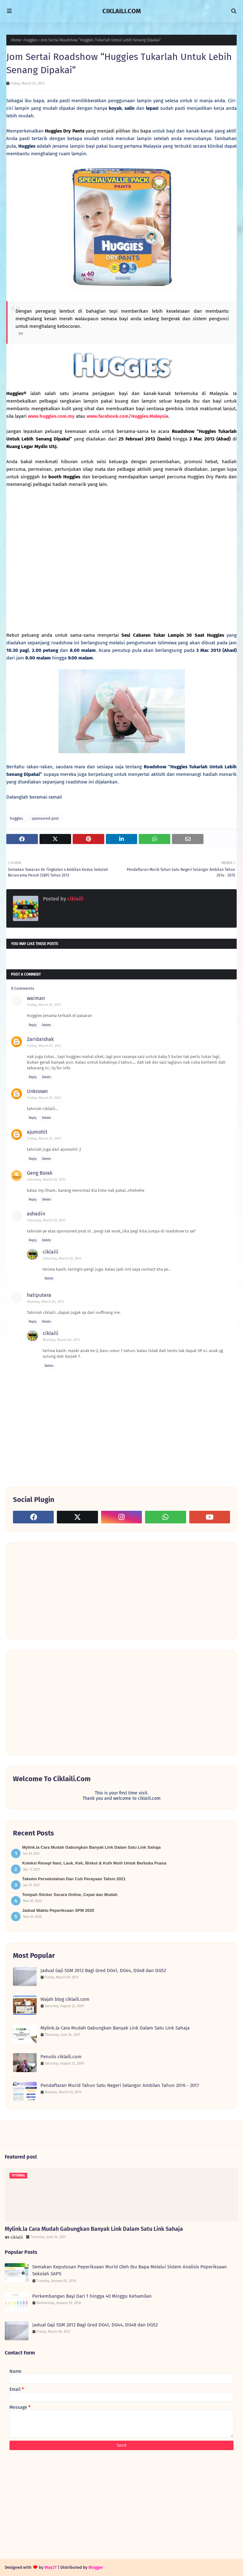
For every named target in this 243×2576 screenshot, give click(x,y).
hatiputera (39, 1295)
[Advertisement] (60, 1590)
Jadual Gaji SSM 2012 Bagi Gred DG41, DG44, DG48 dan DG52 (103, 1970)
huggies (31, 40)
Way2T (51, 2567)
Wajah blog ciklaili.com (64, 1999)
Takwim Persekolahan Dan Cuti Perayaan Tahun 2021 (74, 1878)
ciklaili (74, 899)
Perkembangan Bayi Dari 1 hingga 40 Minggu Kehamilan (92, 2296)
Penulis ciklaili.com (61, 2056)
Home (16, 40)
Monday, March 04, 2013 (45, 1302)
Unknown (37, 1091)
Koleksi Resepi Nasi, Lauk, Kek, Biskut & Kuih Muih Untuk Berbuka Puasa (94, 1863)
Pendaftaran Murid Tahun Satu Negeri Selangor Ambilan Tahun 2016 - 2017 (119, 2085)
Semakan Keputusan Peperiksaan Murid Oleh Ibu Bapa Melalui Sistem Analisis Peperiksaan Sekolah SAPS (129, 2270)
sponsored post (45, 818)
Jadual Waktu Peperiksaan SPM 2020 (58, 1910)
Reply (33, 1025)
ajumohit (37, 1132)
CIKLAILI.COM (121, 11)
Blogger (95, 2567)
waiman (36, 998)
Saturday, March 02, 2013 (46, 1180)
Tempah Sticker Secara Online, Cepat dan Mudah (70, 1894)
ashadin (36, 1214)
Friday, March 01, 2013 (44, 1005)
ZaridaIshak (40, 1039)
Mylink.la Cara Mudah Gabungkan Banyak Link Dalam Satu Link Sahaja (91, 1847)
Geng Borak (39, 1173)
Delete (46, 1025)
